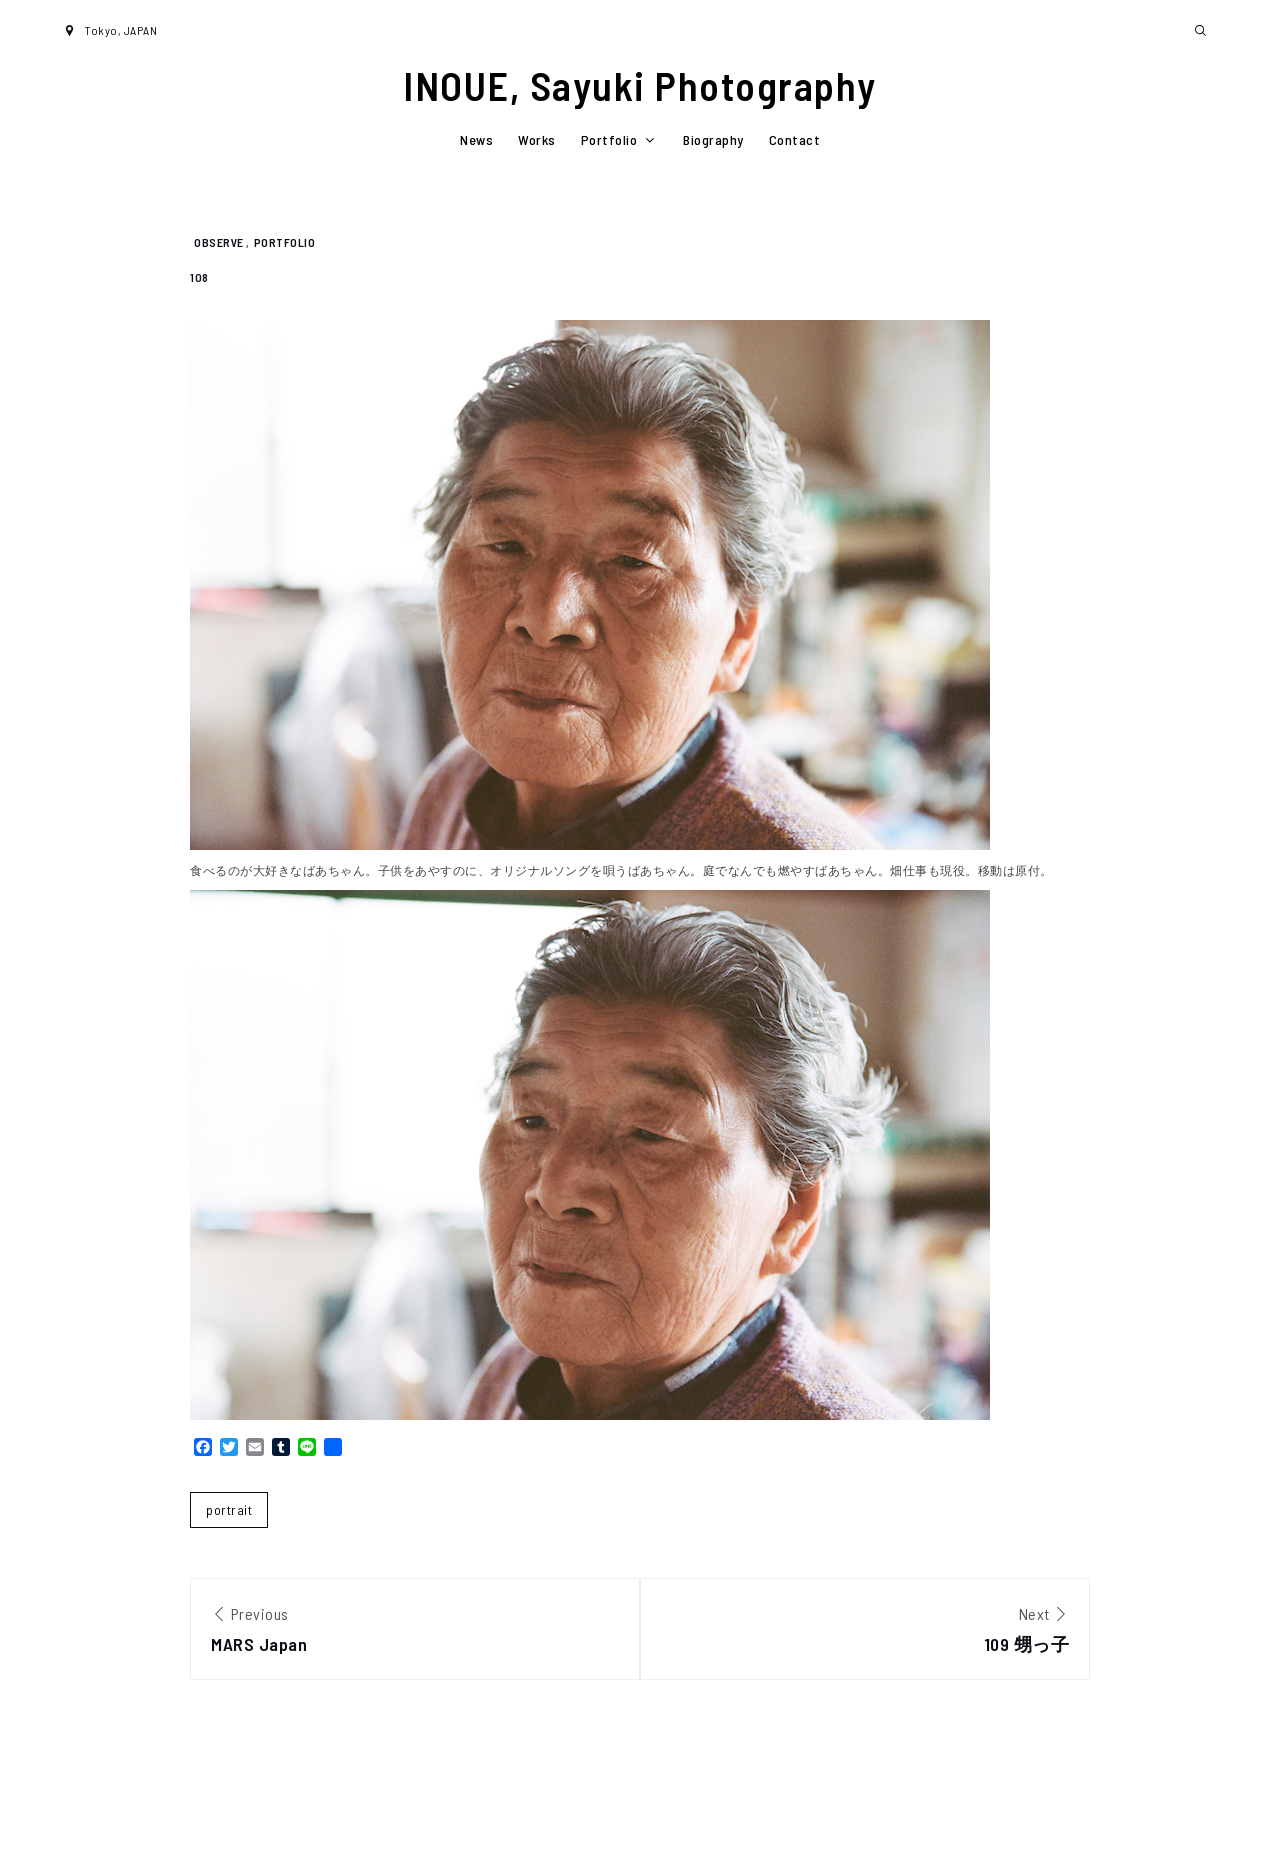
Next (865, 1631)
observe (219, 242)
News (476, 139)
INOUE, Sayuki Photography (640, 85)
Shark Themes (1178, 1833)
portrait (229, 1509)
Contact (795, 139)
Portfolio (620, 139)
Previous (415, 1631)
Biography (713, 139)
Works (537, 139)
